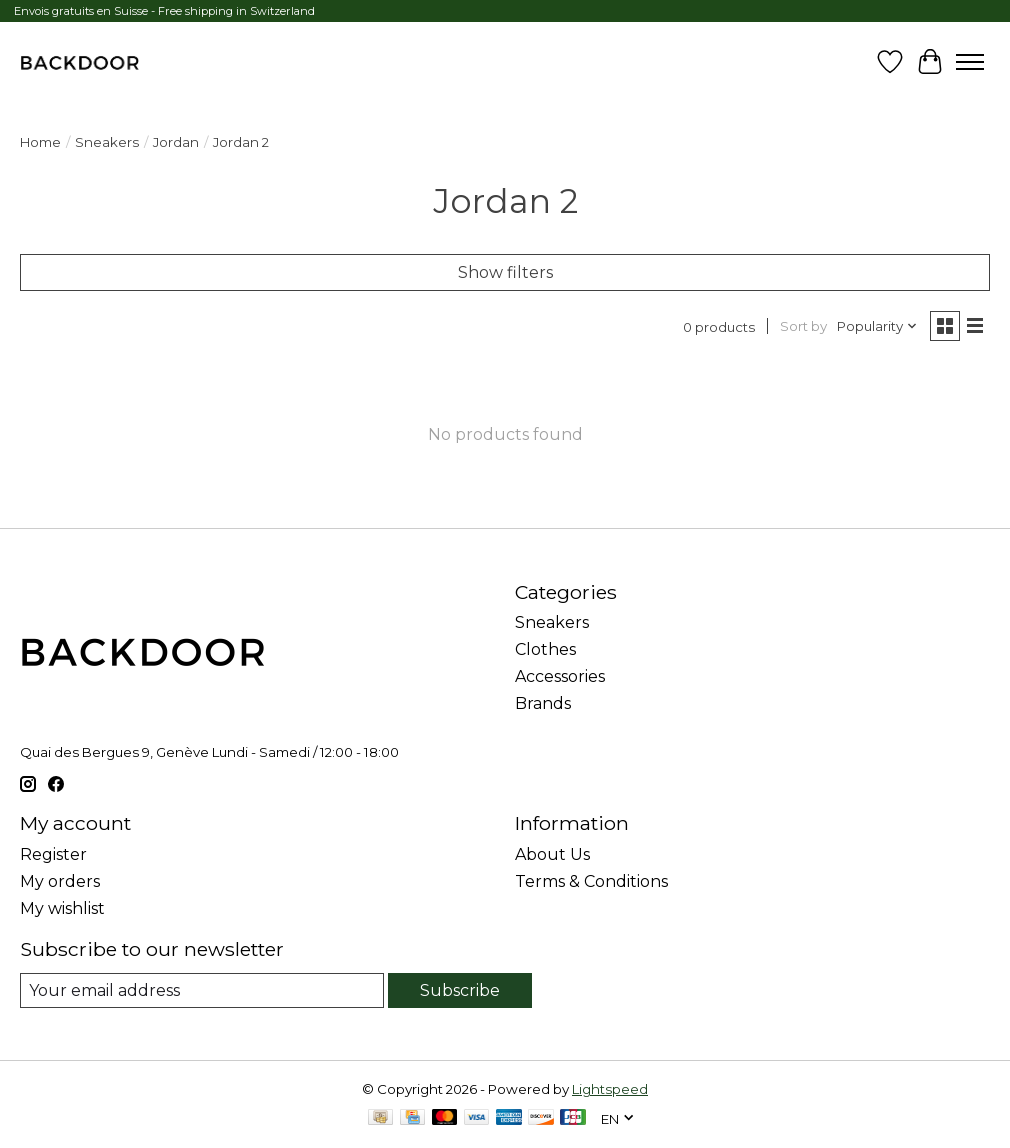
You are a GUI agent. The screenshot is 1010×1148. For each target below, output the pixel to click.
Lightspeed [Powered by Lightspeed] (610, 1089)
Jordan (176, 142)
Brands (543, 703)
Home (40, 142)
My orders (60, 881)
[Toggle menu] (970, 62)
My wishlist (62, 908)
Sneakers (107, 142)
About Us (552, 854)
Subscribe (460, 990)
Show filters (505, 272)
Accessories (560, 676)
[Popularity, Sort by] (877, 326)
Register (53, 854)
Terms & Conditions (591, 881)
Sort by (803, 326)
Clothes (545, 649)
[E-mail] (202, 990)
